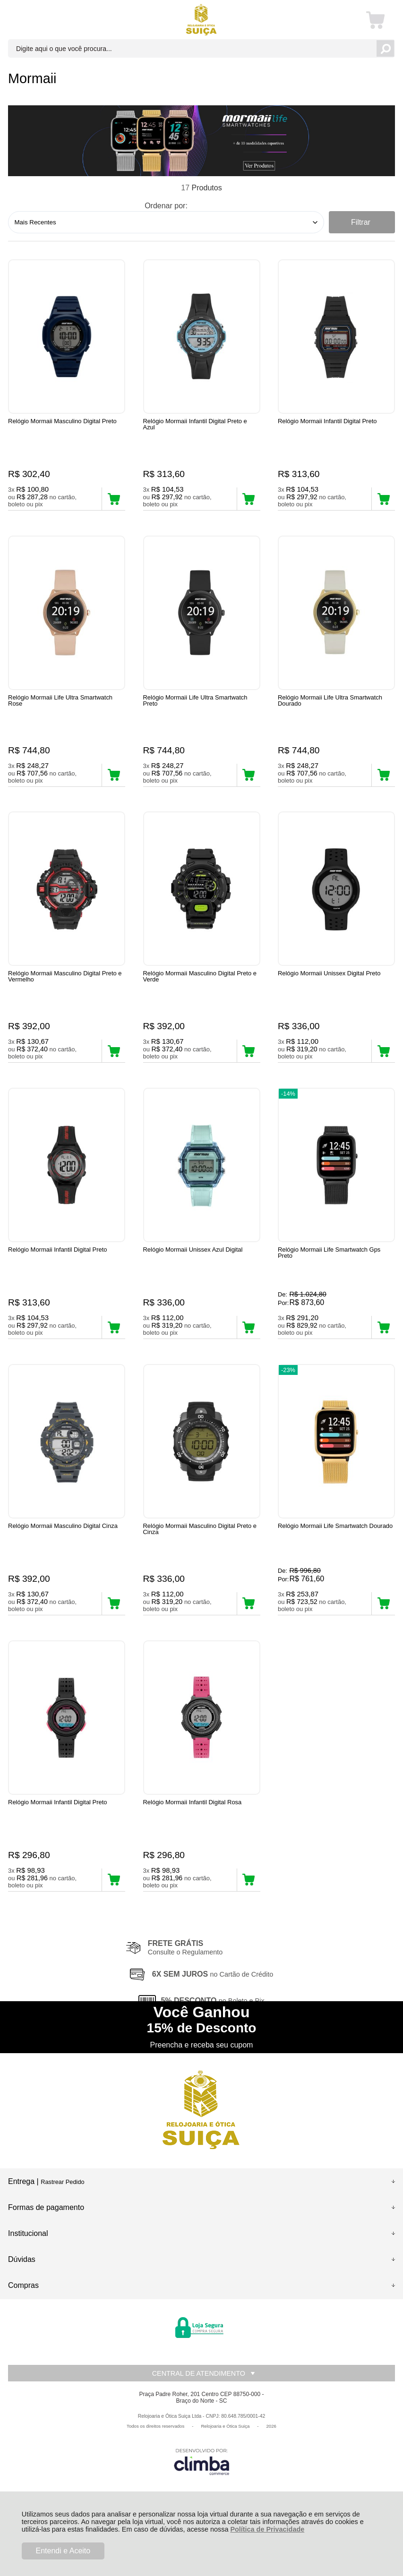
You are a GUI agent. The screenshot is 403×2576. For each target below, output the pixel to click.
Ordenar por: (166, 206)
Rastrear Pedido (62, 2231)
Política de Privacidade (267, 2529)
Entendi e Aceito (63, 2551)
